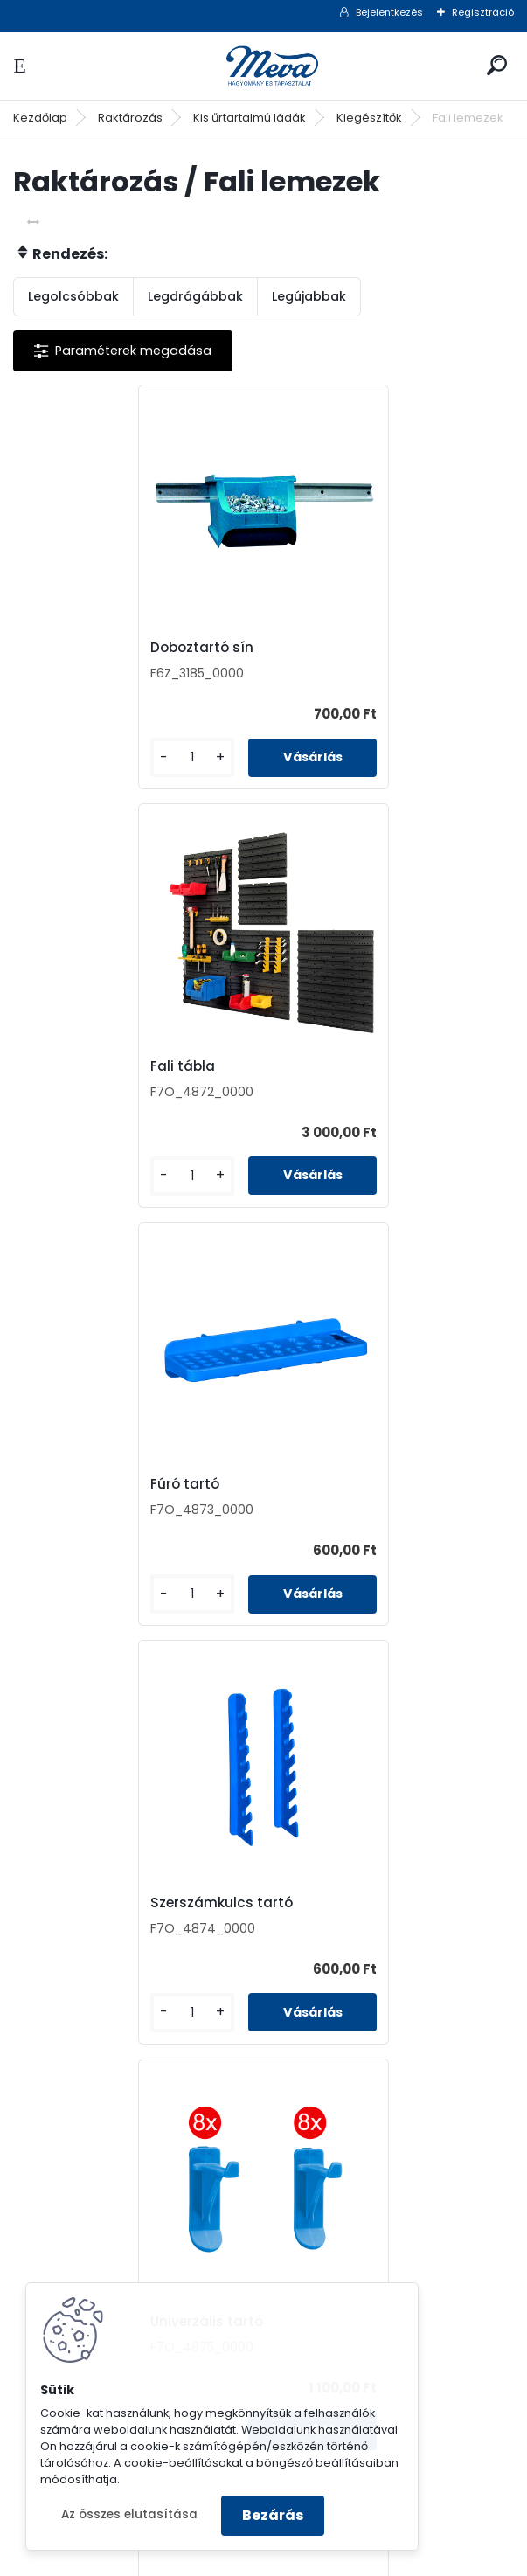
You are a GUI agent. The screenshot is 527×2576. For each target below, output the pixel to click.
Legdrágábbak (195, 296)
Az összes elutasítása (129, 2514)
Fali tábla (314, 647)
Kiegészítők (369, 117)
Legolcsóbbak (73, 296)
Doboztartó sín (83, 647)
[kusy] (71, 757)
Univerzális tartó (88, 1484)
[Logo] (264, 66)
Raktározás (130, 117)
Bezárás (272, 2515)
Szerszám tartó (210, 1903)
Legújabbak (309, 296)
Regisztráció (483, 12)
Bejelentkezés (389, 12)
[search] (497, 65)
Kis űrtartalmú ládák (249, 117)
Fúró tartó (66, 1066)
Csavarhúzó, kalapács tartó (379, 1484)
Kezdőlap (40, 117)
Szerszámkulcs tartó (353, 1066)
